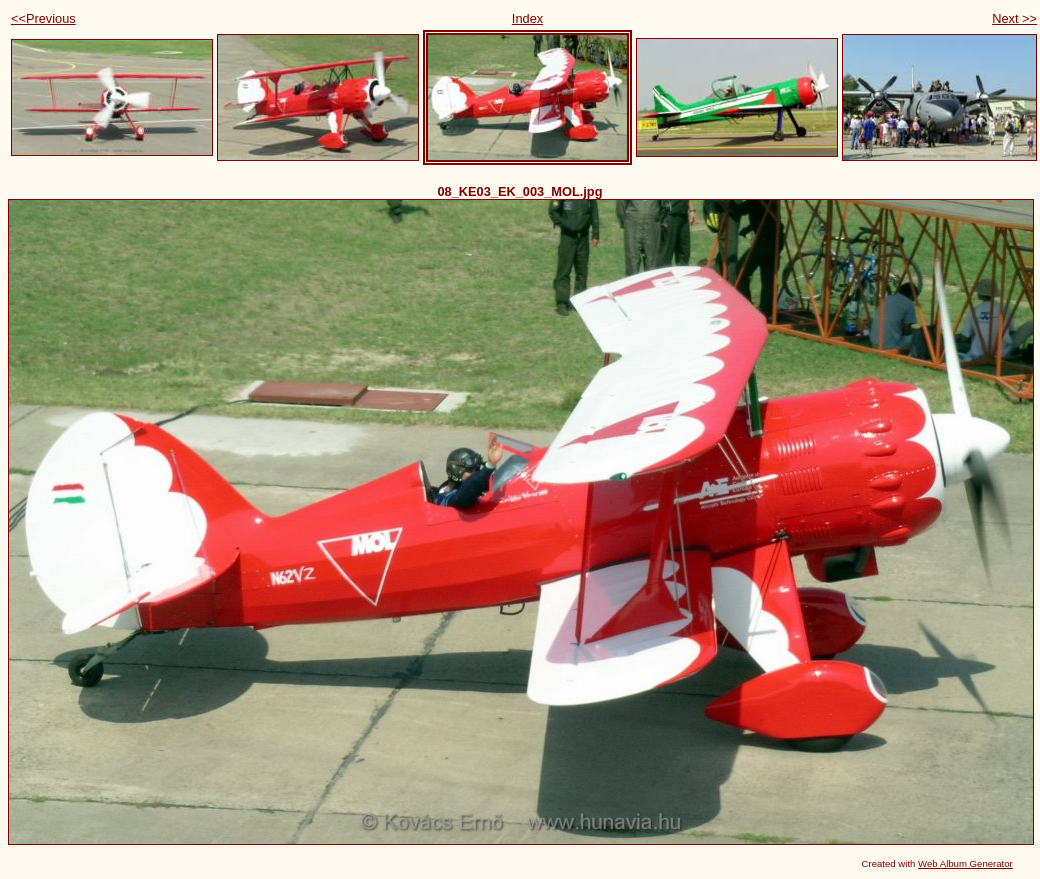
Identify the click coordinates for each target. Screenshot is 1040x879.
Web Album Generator (965, 863)
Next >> (1014, 18)
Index (527, 18)
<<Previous (43, 18)
